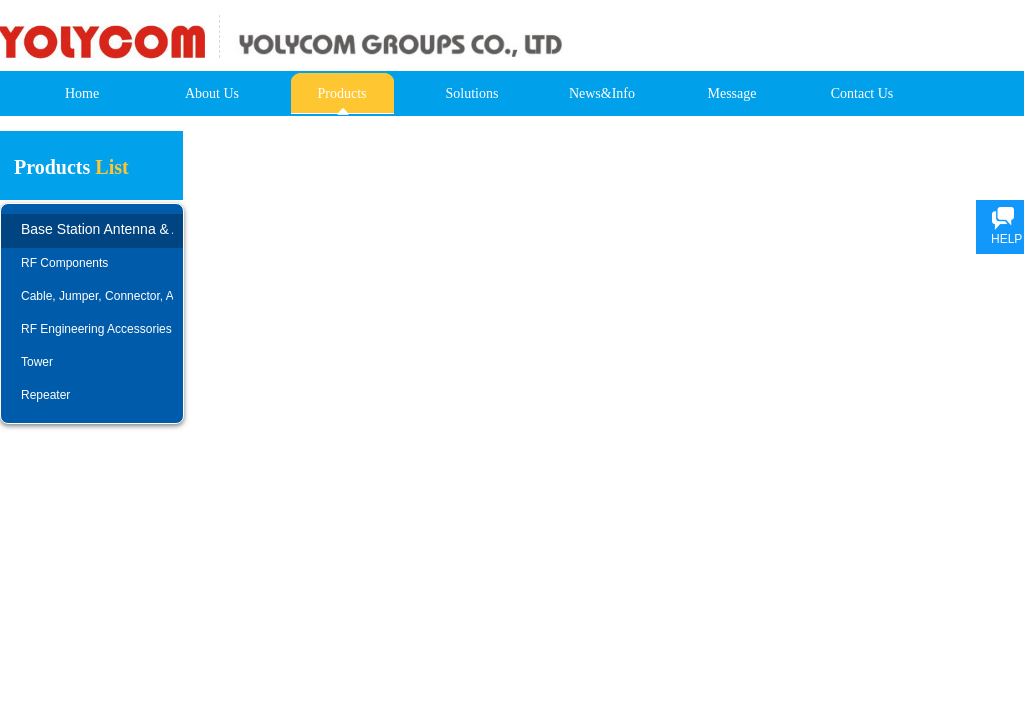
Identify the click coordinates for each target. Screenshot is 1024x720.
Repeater (45, 395)
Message (732, 93)
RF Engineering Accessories (96, 329)
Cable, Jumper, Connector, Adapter (97, 296)
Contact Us (862, 93)
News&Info (602, 93)
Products (342, 93)
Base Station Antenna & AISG (97, 229)
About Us (212, 93)
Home (82, 93)
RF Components (64, 263)
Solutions (472, 93)
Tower (37, 362)
